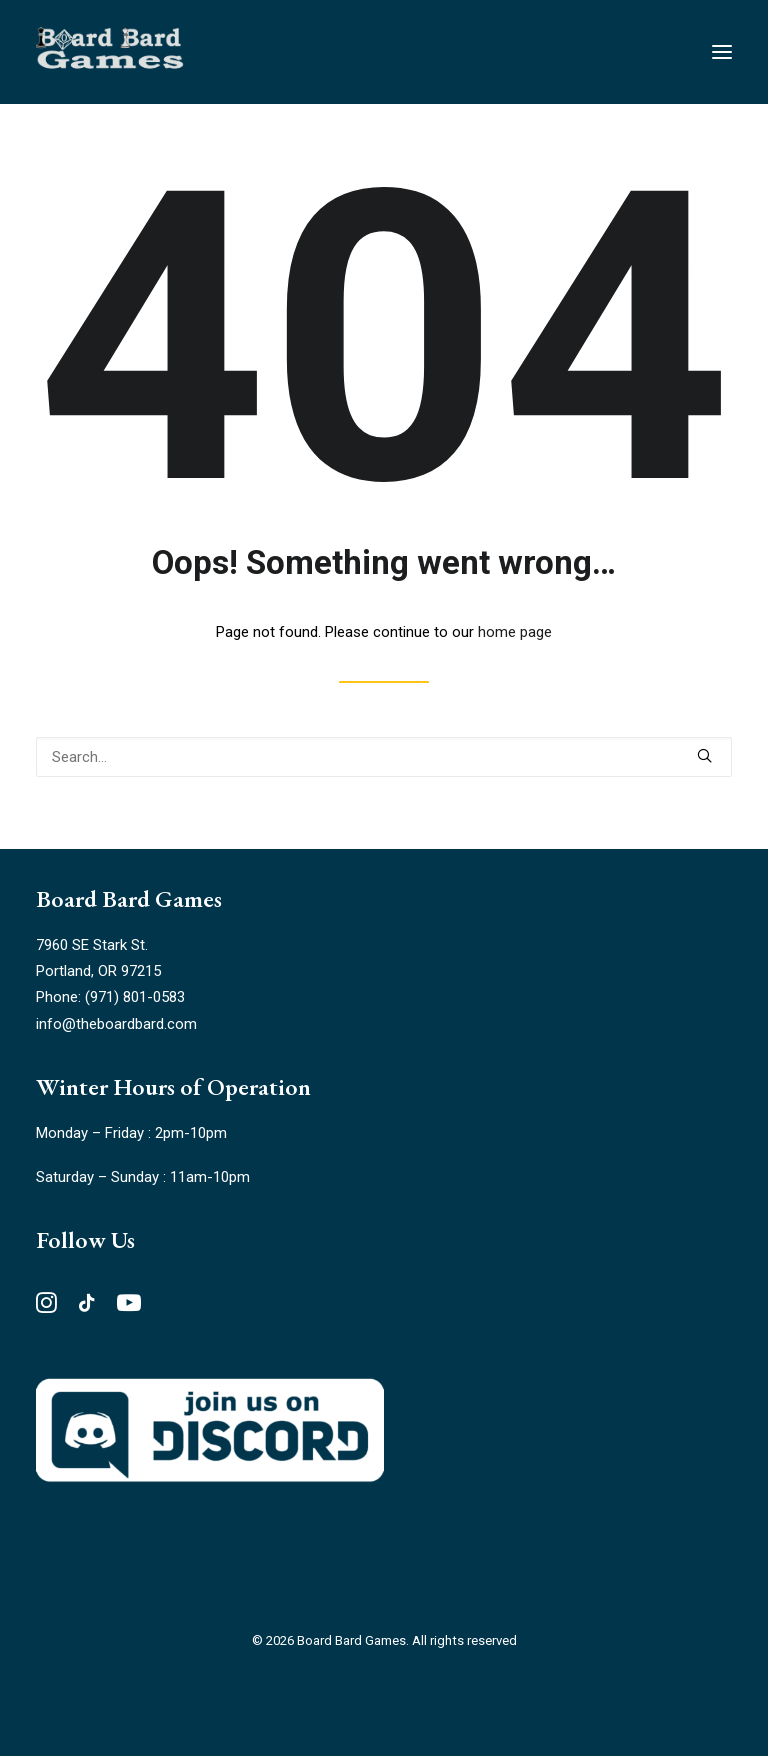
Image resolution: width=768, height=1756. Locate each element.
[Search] (384, 757)
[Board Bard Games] (110, 52)
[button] (704, 755)
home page (515, 632)
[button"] (46, 1308)
